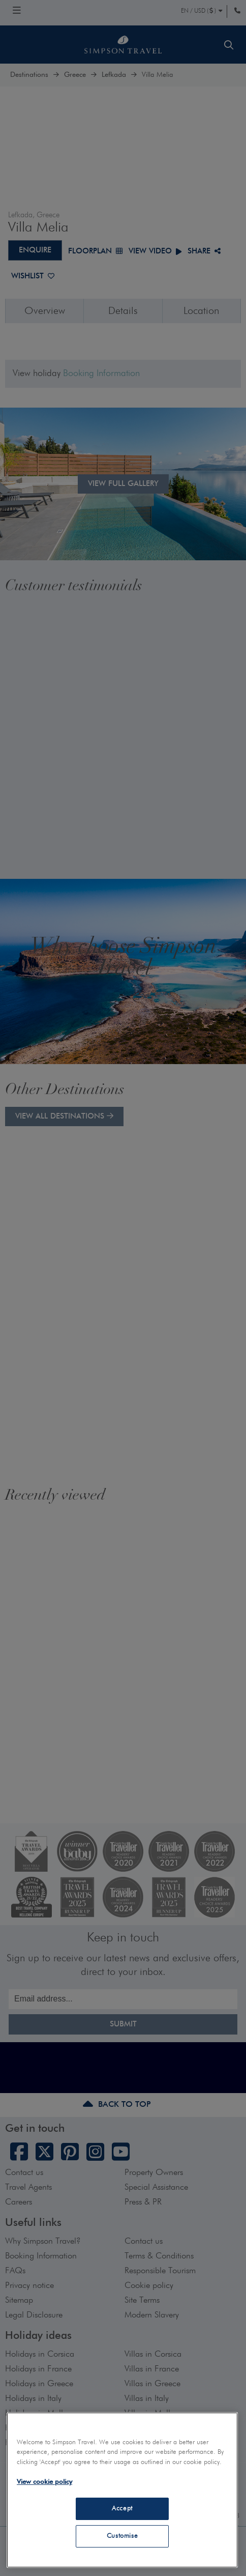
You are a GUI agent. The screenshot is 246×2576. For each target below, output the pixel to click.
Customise (122, 2536)
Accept (122, 2508)
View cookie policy (44, 2482)
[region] (122, 2490)
